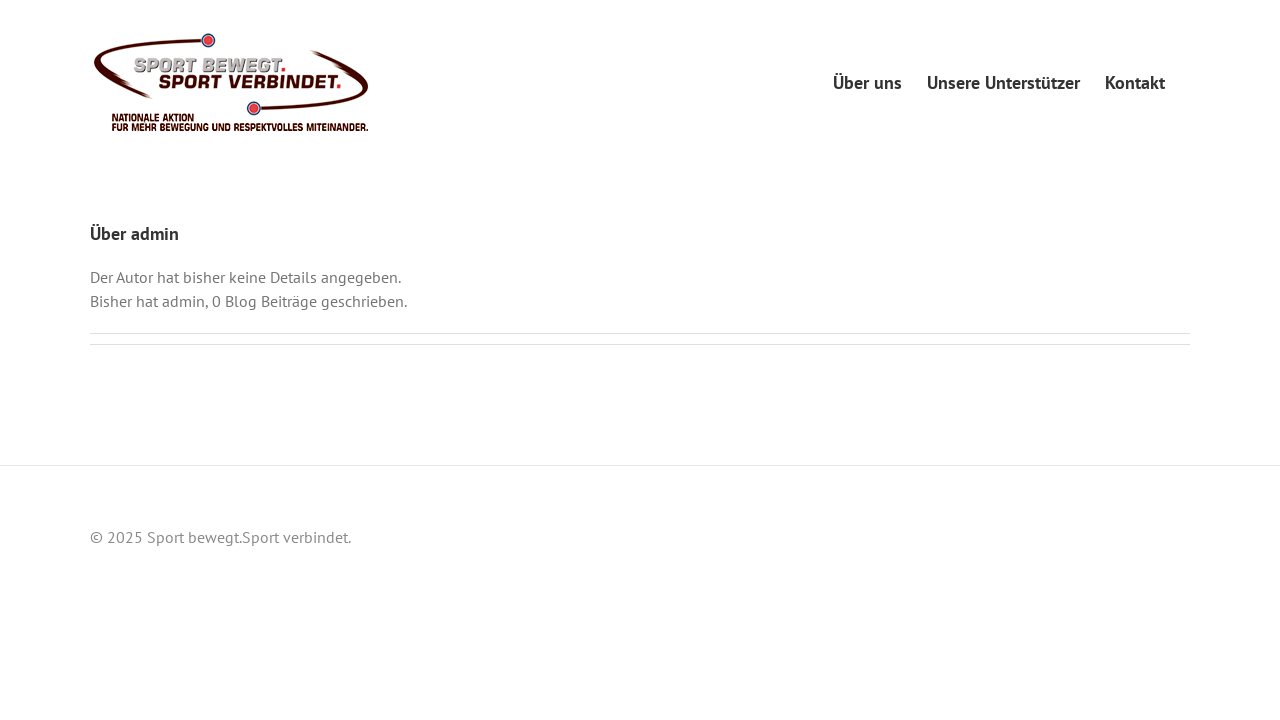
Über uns (952, 522)
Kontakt (1166, 522)
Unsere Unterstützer (1061, 522)
